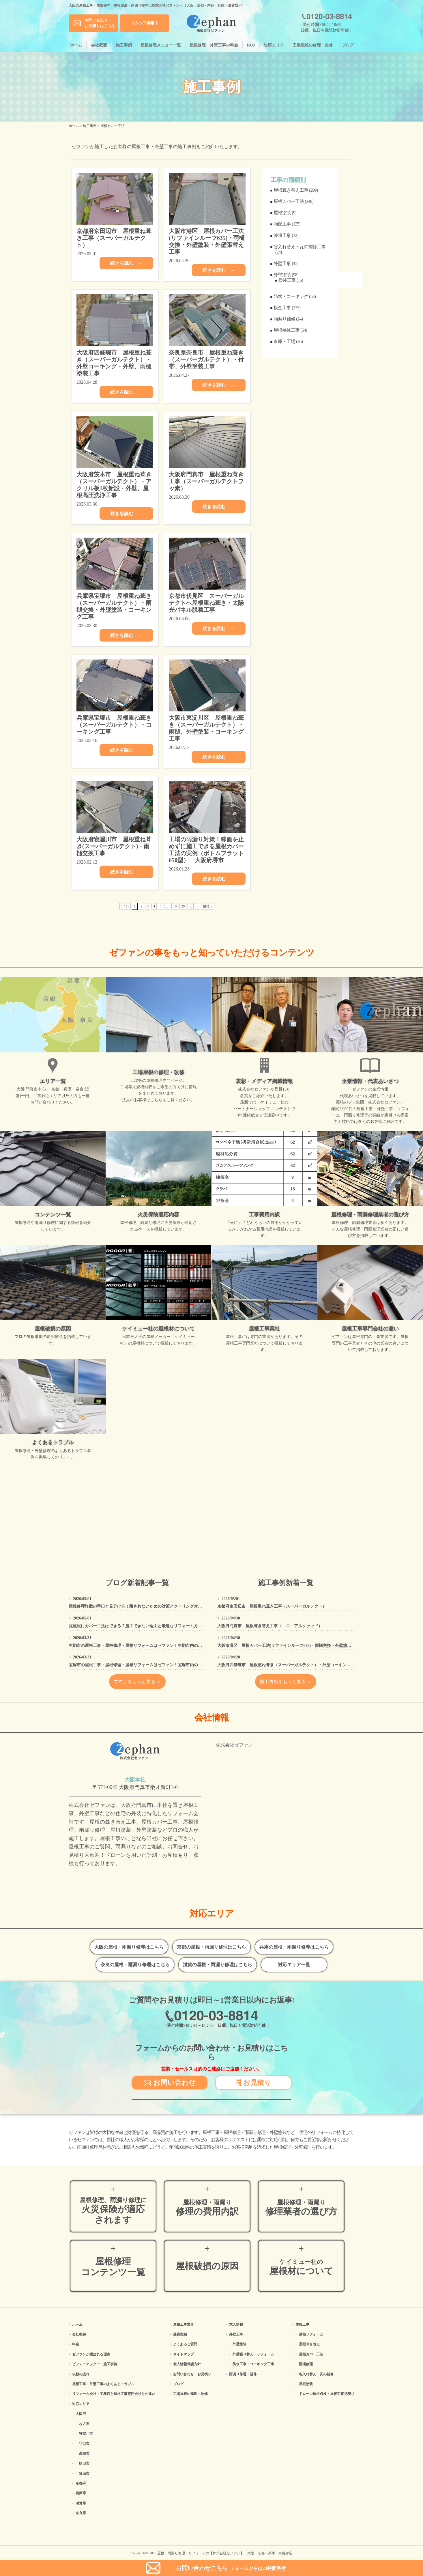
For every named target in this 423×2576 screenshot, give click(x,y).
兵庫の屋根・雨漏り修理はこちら (294, 1947)
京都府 (81, 2483)
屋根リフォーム (311, 2334)
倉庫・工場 (284, 341)
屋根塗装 (282, 212)
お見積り (253, 2082)
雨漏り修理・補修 (243, 2374)
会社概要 (99, 45)
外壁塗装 (282, 274)
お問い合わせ (170, 2082)
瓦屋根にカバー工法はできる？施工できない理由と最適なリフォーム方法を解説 (141, 1626)
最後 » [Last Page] (207, 906)
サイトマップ (183, 2354)
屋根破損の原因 (207, 2266)
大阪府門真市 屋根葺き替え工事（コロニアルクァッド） (269, 1626)
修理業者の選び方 (301, 2208)
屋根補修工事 (287, 330)
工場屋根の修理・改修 (313, 45)
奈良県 (81, 2513)
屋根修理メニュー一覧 (161, 45)
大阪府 (81, 2414)
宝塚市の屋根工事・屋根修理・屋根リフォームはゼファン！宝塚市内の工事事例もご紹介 (149, 1665)
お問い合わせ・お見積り (192, 2374)
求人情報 (236, 2324)
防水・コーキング (291, 296)
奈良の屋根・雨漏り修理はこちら (135, 1964)
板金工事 (282, 307)
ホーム (76, 45)
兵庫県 (81, 2493)
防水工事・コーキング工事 (253, 2364)
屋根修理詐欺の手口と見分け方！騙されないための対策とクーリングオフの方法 (141, 1606)
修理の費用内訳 (207, 2208)
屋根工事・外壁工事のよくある (103, 2384)
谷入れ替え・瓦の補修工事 (299, 246)
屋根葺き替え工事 (291, 190)
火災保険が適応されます (113, 2211)
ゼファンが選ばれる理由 (91, 2354)
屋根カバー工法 (289, 201)
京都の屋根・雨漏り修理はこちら (211, 1947)
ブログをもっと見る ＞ (137, 1681)
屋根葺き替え (309, 2344)
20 (183, 906)
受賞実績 (180, 2334)
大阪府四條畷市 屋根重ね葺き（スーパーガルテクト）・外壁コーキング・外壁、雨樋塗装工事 (304, 1665)
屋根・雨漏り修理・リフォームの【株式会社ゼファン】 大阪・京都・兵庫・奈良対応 (224, 2553)
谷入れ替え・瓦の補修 (316, 2374)
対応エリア (274, 45)
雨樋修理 (306, 2364)
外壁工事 (282, 263)
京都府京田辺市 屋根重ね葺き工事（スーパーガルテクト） (271, 1606)
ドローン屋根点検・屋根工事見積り (326, 2394)
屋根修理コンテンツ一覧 (113, 2266)
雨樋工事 (282, 223)
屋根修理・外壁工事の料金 (214, 45)
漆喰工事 (282, 235)
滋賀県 (81, 2503)
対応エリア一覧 (294, 1964)
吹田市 (84, 2463)
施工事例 (124, 45)
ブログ (348, 45)
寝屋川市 (86, 2434)
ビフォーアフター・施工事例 (94, 2364)
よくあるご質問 (185, 2344)
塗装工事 (286, 280)
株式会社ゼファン (234, 1744)
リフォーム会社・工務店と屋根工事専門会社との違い (113, 2394)
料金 (75, 2344)
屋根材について (301, 2267)
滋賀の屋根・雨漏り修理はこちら (217, 1964)
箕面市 (84, 2473)
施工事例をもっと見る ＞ (286, 1681)
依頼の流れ (80, 2374)
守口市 (84, 2443)
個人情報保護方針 (187, 2364)
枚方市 (84, 2424)
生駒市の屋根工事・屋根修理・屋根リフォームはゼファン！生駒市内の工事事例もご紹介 (149, 1645)
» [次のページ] (197, 906)
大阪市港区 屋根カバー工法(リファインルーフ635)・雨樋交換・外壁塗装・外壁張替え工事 (300, 1645)
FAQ (251, 45)
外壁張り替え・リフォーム (253, 2354)
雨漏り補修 (284, 318)
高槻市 (84, 2454)
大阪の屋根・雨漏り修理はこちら (129, 1947)
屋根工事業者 (183, 2324)
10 (175, 906)
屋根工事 (302, 2324)
